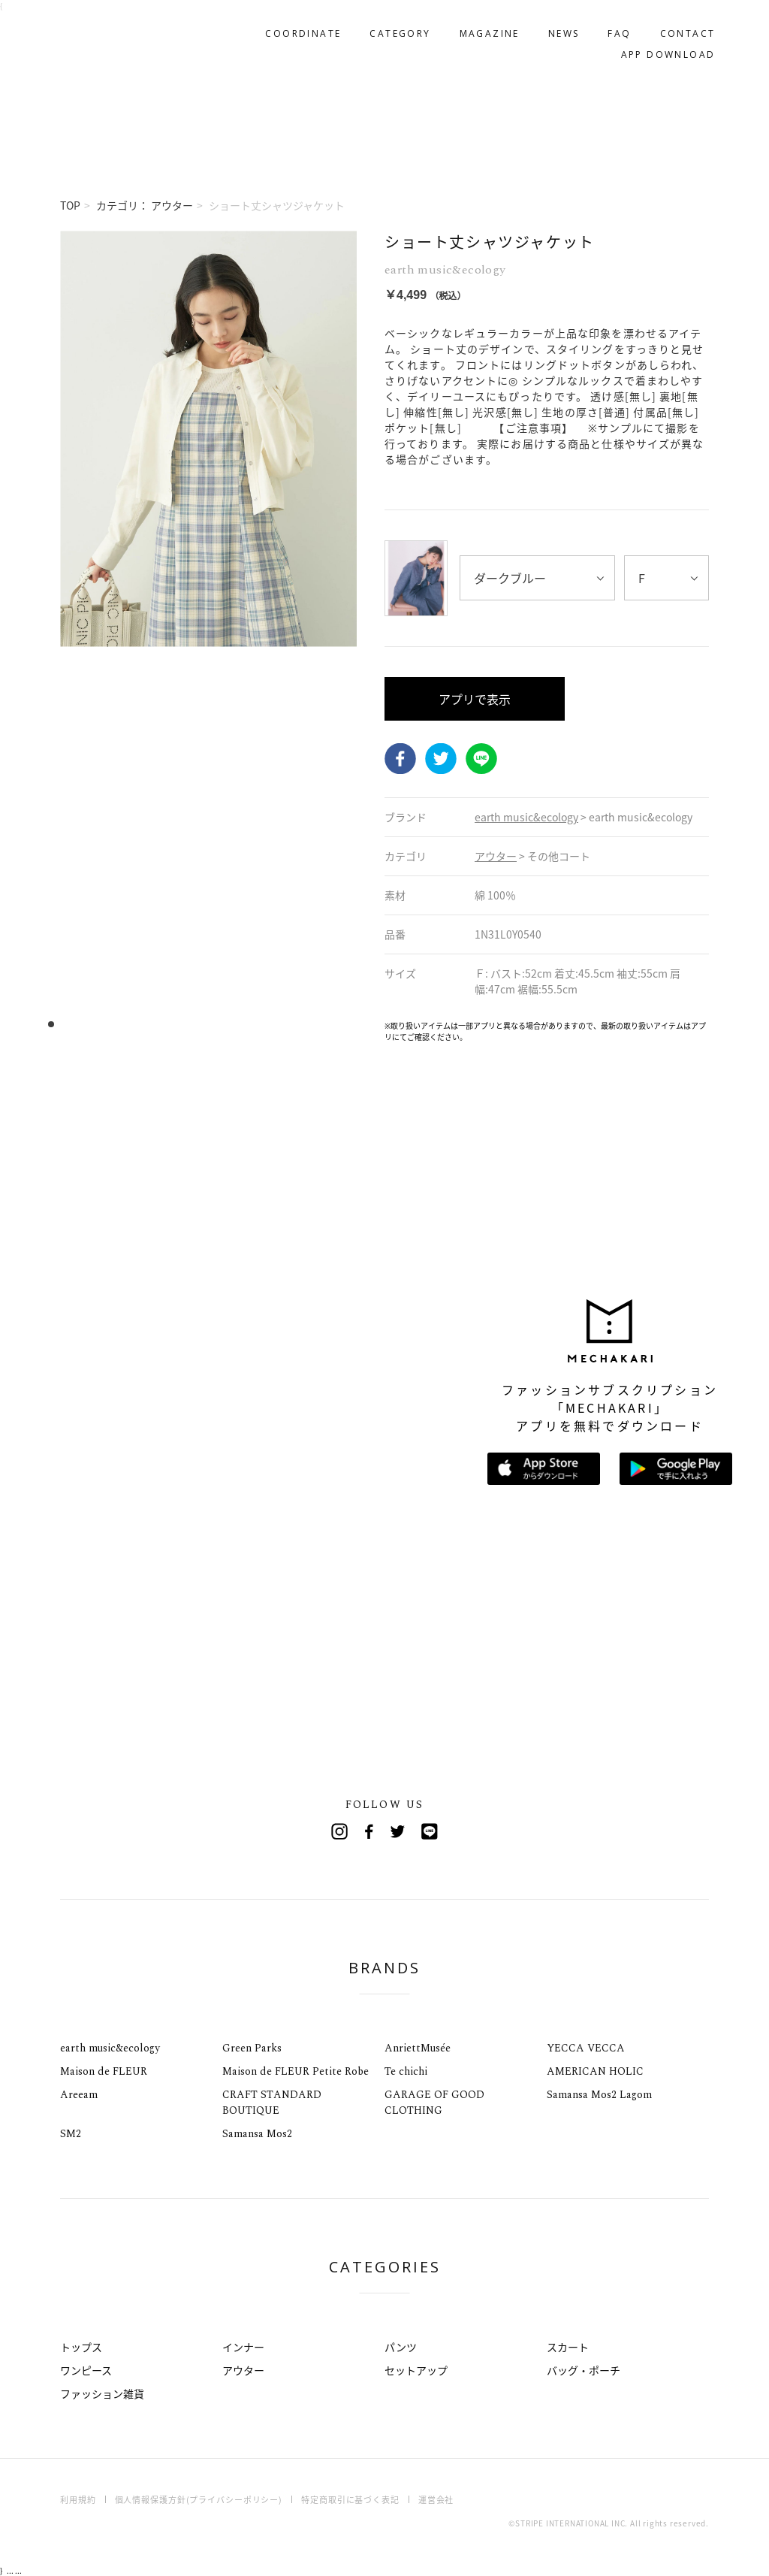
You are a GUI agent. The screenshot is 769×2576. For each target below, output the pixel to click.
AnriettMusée (417, 2048)
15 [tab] (208, 1024)
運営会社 (436, 2499)
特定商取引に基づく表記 (350, 2499)
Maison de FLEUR (103, 2071)
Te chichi (405, 2071)
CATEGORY (393, 27)
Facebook (400, 759)
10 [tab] (152, 1024)
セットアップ (416, 2370)
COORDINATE (297, 27)
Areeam (79, 2095)
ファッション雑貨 (102, 2393)
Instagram (339, 1831)
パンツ (400, 2346)
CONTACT (681, 27)
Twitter (441, 759)
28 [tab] (354, 1024)
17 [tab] (231, 1024)
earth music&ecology (110, 2048)
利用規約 (78, 2499)
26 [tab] (332, 1024)
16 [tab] (219, 1024)
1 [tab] (50, 1024)
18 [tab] (242, 1024)
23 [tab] (298, 1024)
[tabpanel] (208, 636)
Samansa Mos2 (257, 2134)
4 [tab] (84, 1024)
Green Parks (252, 2048)
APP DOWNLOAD (661, 48)
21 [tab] (276, 1024)
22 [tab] (287, 1024)
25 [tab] (321, 1024)
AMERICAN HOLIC (595, 2071)
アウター (243, 2370)
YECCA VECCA (586, 2048)
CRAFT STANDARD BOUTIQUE (271, 2102)
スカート (568, 2346)
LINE (481, 759)
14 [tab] (197, 1024)
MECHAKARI (138, 38)
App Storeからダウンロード (543, 1469)
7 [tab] (118, 1024)
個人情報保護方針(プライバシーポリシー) (199, 2499)
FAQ (613, 27)
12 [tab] (174, 1024)
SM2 (70, 2134)
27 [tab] (343, 1024)
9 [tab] (140, 1024)
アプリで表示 (475, 699)
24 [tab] (309, 1024)
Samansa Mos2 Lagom (599, 2095)
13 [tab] (185, 1024)
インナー (243, 2346)
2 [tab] (62, 1024)
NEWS (557, 27)
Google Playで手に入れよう (676, 1469)
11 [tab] (163, 1024)
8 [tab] (129, 1024)
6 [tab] (107, 1024)
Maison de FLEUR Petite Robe (295, 2071)
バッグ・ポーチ (583, 2370)
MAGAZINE (483, 27)
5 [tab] (95, 1024)
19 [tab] (253, 1024)
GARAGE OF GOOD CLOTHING (434, 2102)
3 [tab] (73, 1024)
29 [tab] (366, 1024)
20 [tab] (264, 1024)
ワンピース (86, 2370)
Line (430, 1831)
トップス (81, 2346)
